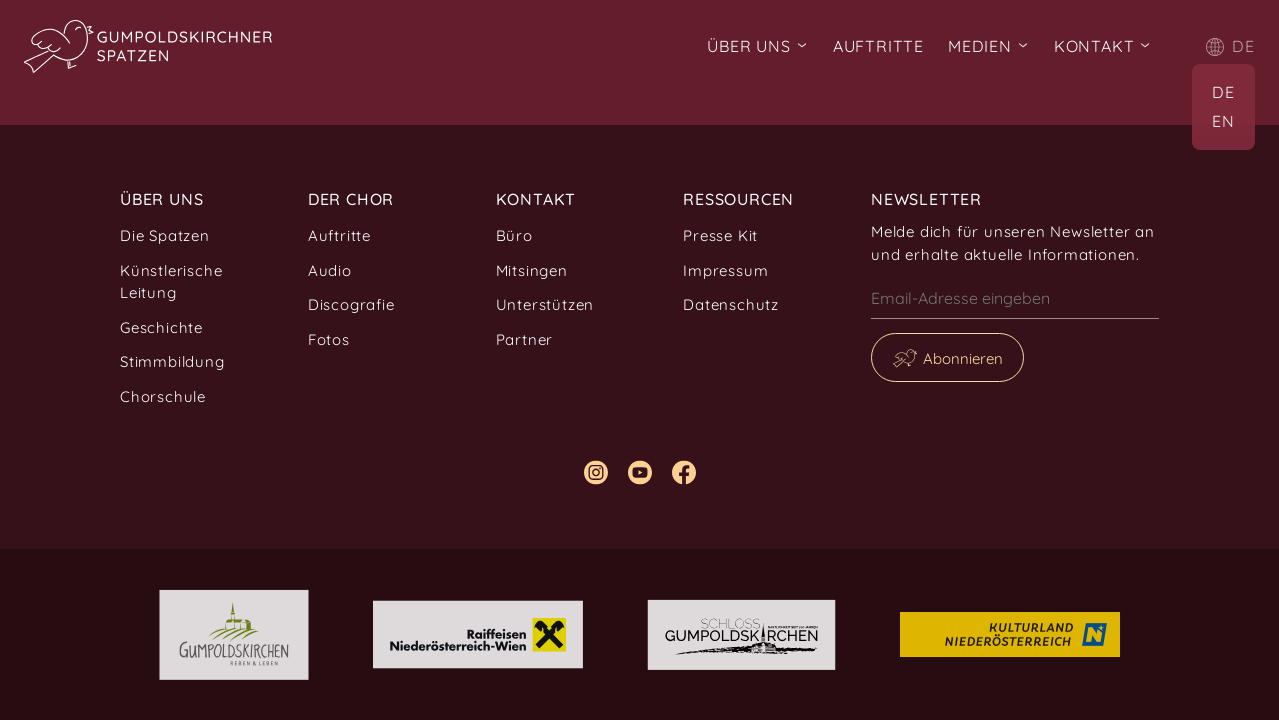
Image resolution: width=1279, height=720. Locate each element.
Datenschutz (731, 304)
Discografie (351, 304)
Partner (525, 339)
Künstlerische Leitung (171, 282)
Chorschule (163, 396)
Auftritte (878, 46)
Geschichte (161, 327)
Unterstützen (545, 304)
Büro (514, 235)
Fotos (329, 339)
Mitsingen (532, 270)
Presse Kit (720, 235)
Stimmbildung (172, 361)
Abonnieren (963, 358)
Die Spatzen (165, 235)
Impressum (725, 270)
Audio (330, 270)
